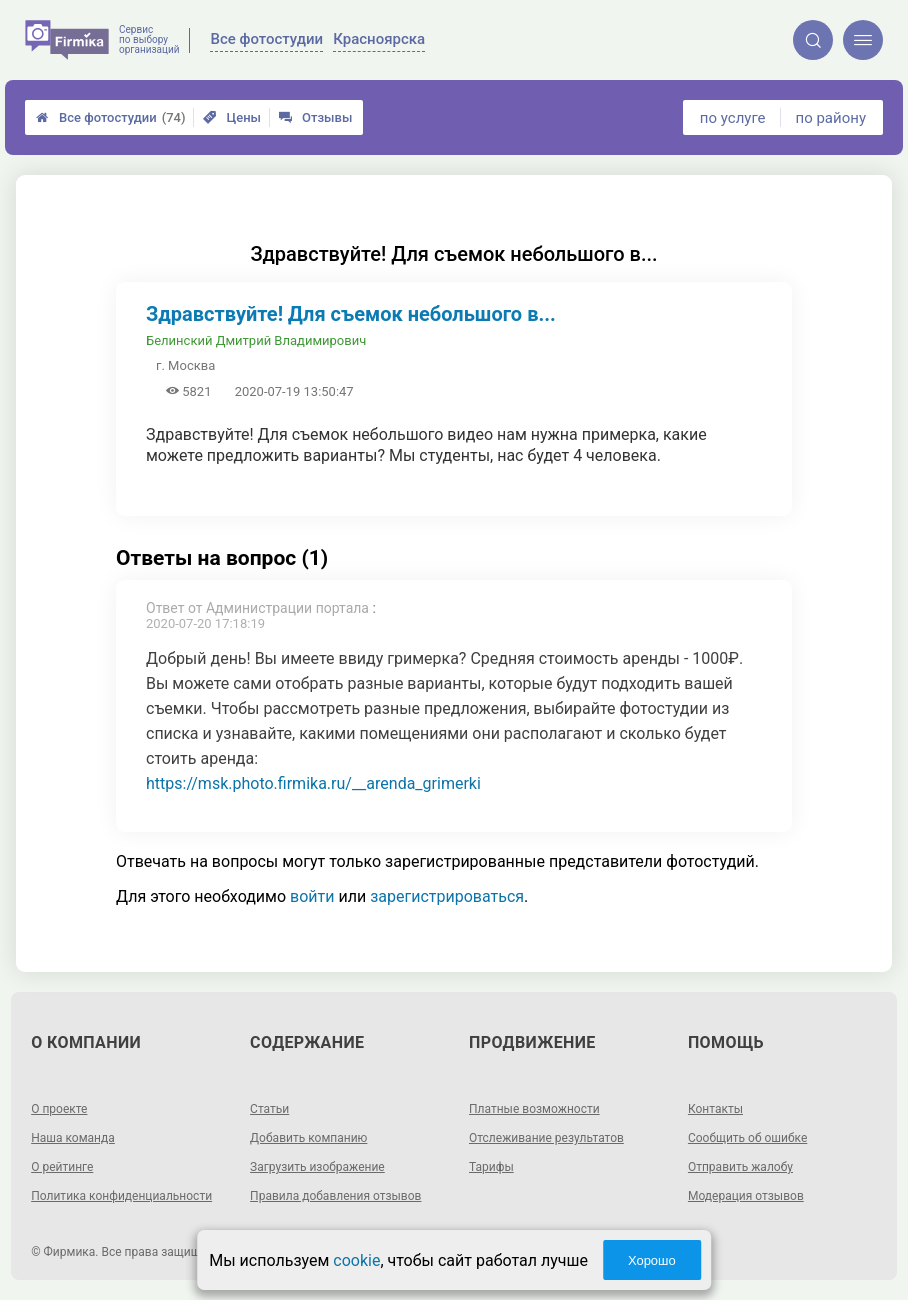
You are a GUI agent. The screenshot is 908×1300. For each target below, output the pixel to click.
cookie (356, 1260)
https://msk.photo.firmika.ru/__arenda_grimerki (313, 783)
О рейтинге (62, 1167)
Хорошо (652, 1260)
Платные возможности (534, 1109)
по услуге (733, 118)
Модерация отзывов (746, 1196)
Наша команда (73, 1138)
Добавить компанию (308, 1138)
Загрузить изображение (317, 1167)
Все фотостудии (110, 117)
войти (312, 896)
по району (831, 118)
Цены (232, 117)
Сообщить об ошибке (747, 1138)
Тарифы (491, 1167)
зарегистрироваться (447, 896)
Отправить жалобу (740, 1167)
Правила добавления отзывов (335, 1196)
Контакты (715, 1109)
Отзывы (315, 117)
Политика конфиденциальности (121, 1196)
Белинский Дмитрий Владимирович (256, 340)
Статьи (269, 1109)
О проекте (59, 1109)
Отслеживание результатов (546, 1138)
